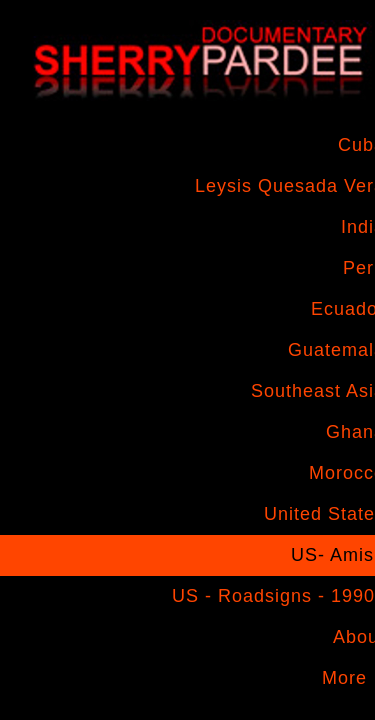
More (344, 678)
